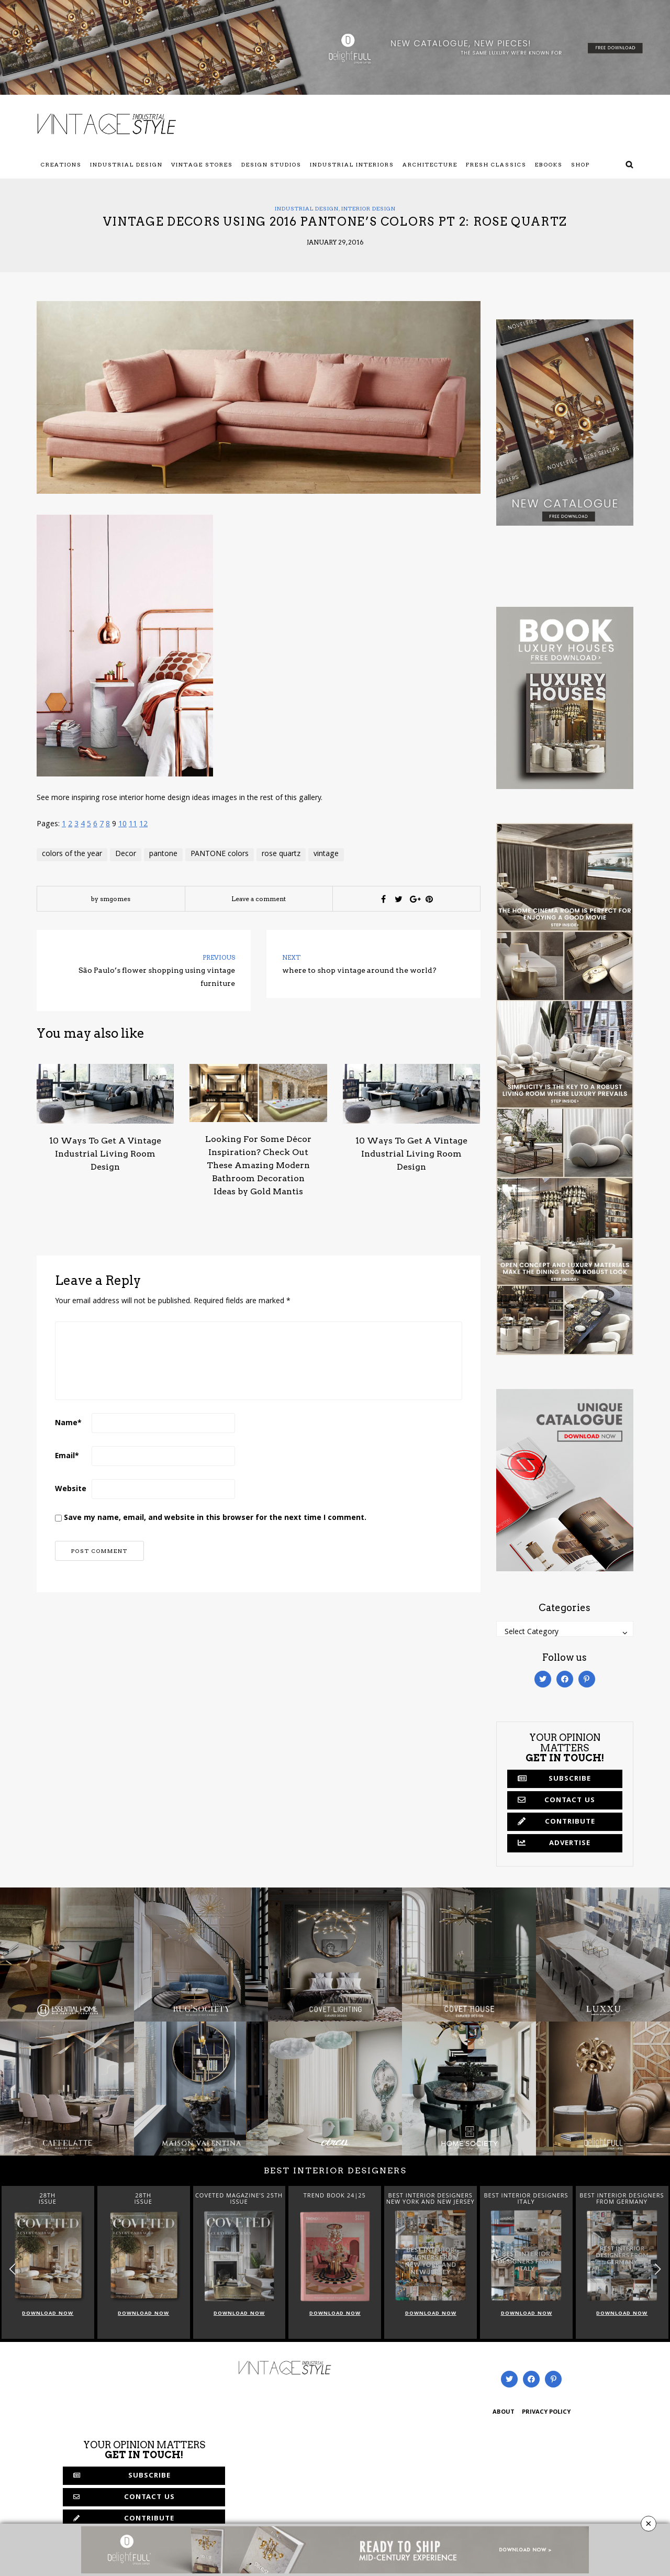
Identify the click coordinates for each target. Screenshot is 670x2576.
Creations (61, 164)
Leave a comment (258, 899)
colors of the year (72, 854)
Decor (125, 854)
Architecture (430, 164)
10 (122, 824)
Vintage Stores (202, 164)
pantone (163, 854)
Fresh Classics (496, 164)
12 (143, 824)
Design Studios (271, 164)
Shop (580, 164)
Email (67, 1456)
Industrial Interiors (352, 164)
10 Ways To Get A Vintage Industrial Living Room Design (105, 1154)
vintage (326, 854)
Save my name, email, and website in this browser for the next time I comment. (215, 1518)
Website (70, 1489)
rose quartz (281, 854)
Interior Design (368, 208)
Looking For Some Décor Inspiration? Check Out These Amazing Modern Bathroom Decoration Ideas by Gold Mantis (258, 1165)
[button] (658, 2269)
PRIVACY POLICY (546, 2412)
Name (68, 1423)
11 (133, 824)
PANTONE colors (220, 854)
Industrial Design (126, 164)
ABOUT (504, 2412)
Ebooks (549, 164)
